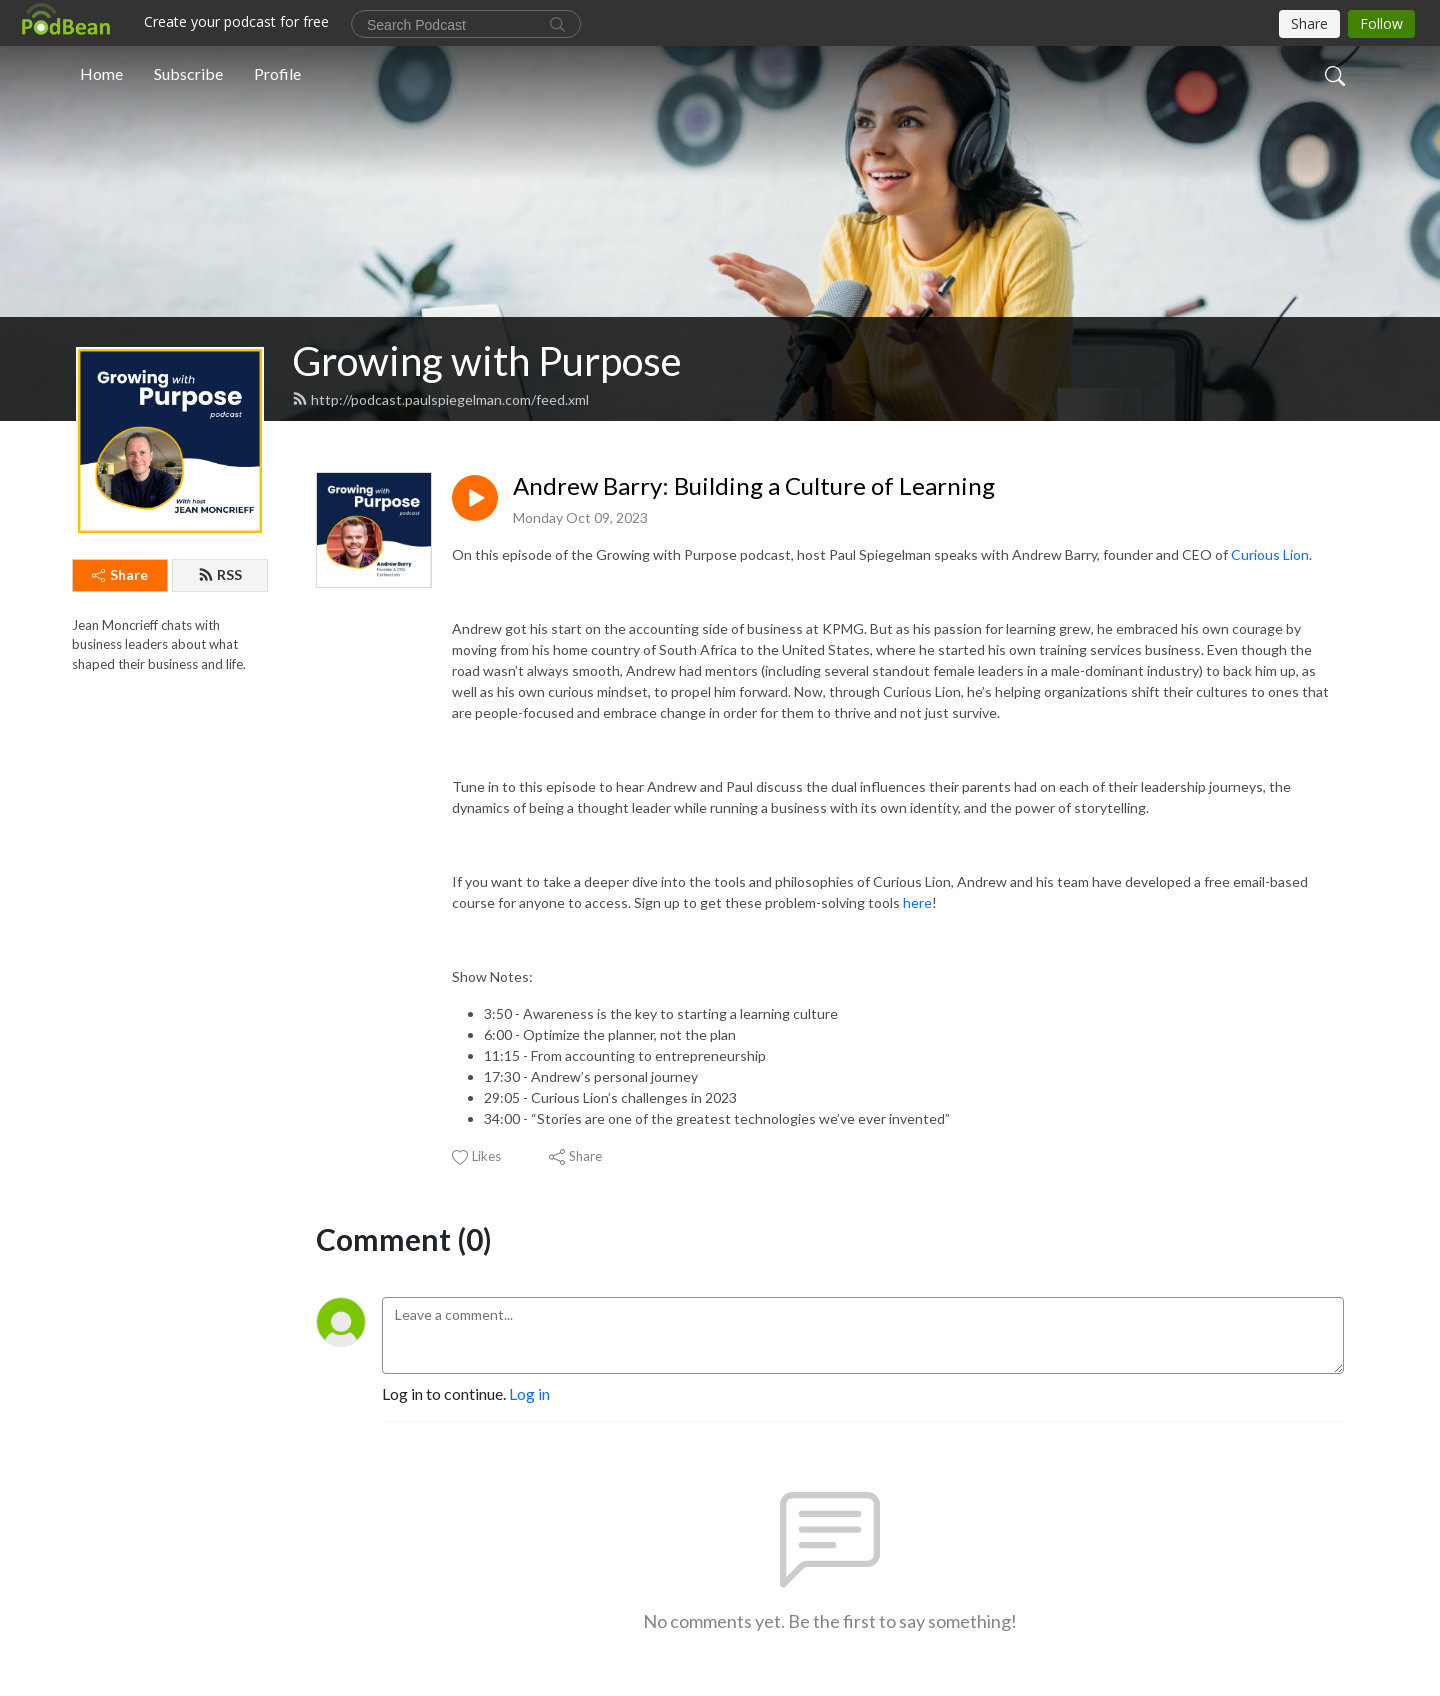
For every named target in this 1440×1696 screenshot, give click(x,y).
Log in (529, 1393)
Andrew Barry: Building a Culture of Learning (754, 486)
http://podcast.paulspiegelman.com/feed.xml (440, 399)
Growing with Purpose (487, 361)
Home (101, 73)
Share (120, 574)
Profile (277, 73)
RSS (220, 574)
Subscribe (188, 73)
